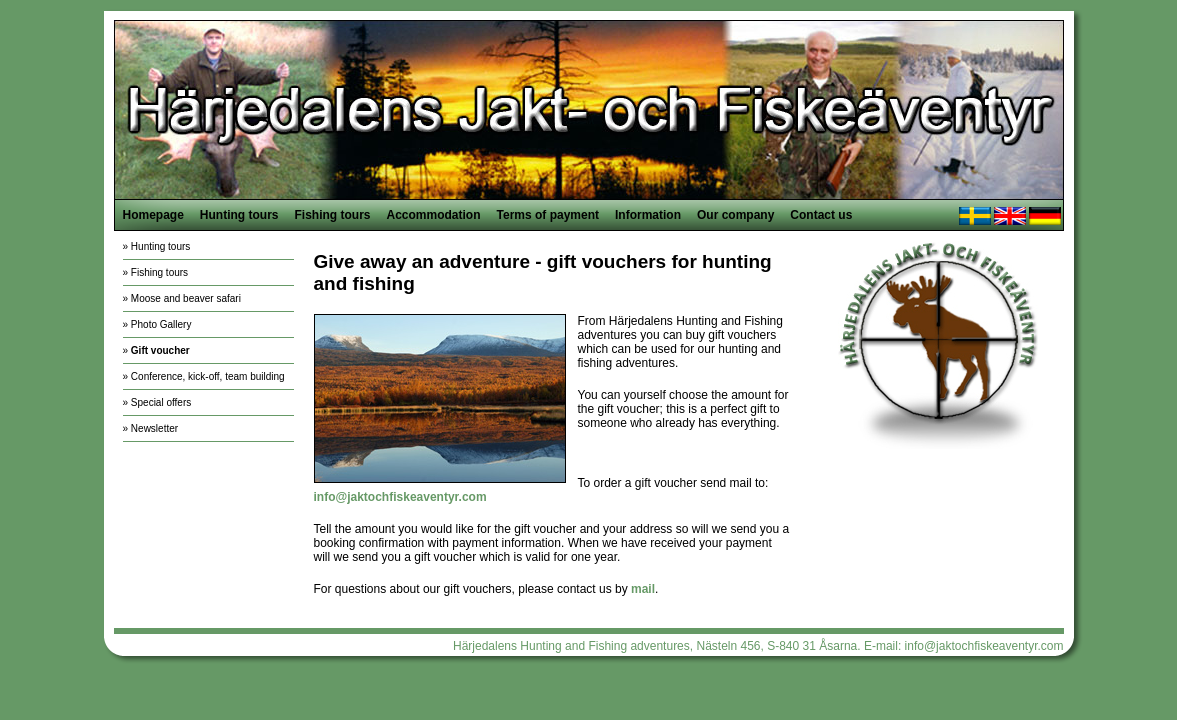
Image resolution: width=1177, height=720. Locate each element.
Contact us (821, 215)
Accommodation (434, 215)
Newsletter (154, 428)
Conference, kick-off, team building (208, 376)
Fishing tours (333, 215)
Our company (735, 215)
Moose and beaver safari (186, 298)
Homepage (153, 215)
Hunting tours (239, 215)
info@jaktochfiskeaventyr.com (984, 646)
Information (648, 215)
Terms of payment (548, 215)
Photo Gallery (161, 324)
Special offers (161, 402)
